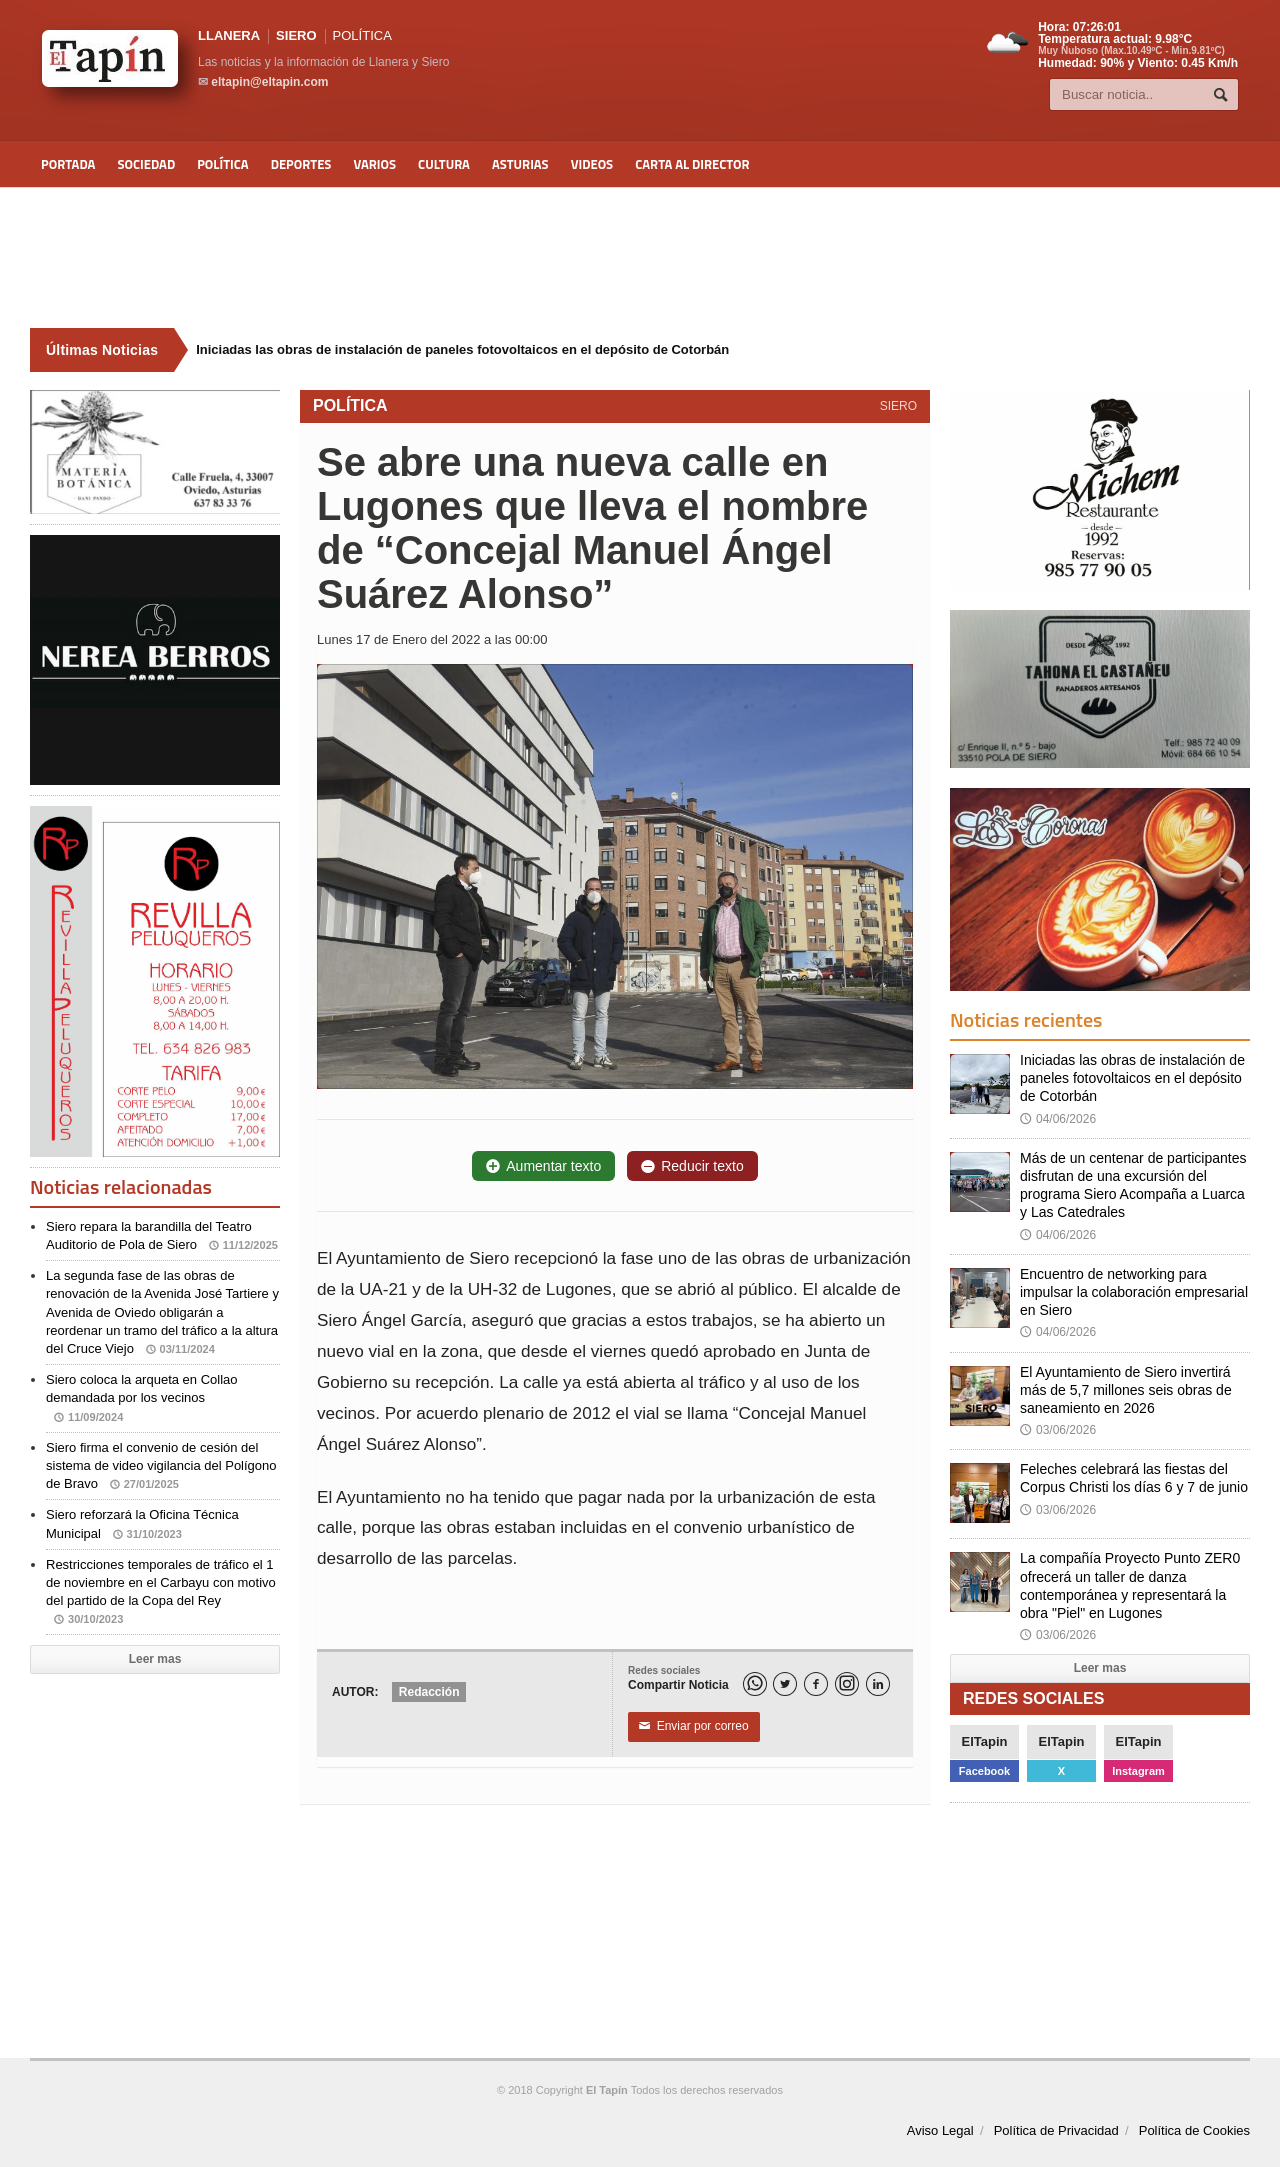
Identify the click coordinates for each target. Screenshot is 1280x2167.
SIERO (296, 35)
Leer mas (155, 1659)
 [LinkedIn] (878, 1684)
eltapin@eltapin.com (269, 82)
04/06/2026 (1058, 1119)
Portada (68, 164)
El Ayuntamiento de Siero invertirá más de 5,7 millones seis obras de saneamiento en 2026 (1126, 1390)
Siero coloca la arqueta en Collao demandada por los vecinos (142, 1397)
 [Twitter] (785, 1684)
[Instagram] (847, 1684)
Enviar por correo (694, 1727)
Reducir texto (692, 1166)
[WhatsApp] (755, 1684)
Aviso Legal (940, 2130)
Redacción (429, 1692)
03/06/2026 (1058, 1430)
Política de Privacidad (1056, 2130)
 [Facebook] (816, 1684)
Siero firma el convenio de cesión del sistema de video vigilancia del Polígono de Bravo (161, 1465)
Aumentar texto (543, 1166)
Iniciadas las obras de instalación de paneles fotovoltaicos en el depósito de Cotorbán (1132, 1078)
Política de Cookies (1194, 2130)
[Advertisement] (640, 258)
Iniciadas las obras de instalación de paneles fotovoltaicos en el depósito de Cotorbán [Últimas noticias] (462, 349)
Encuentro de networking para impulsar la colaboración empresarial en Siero (1134, 1292)
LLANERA (229, 35)
